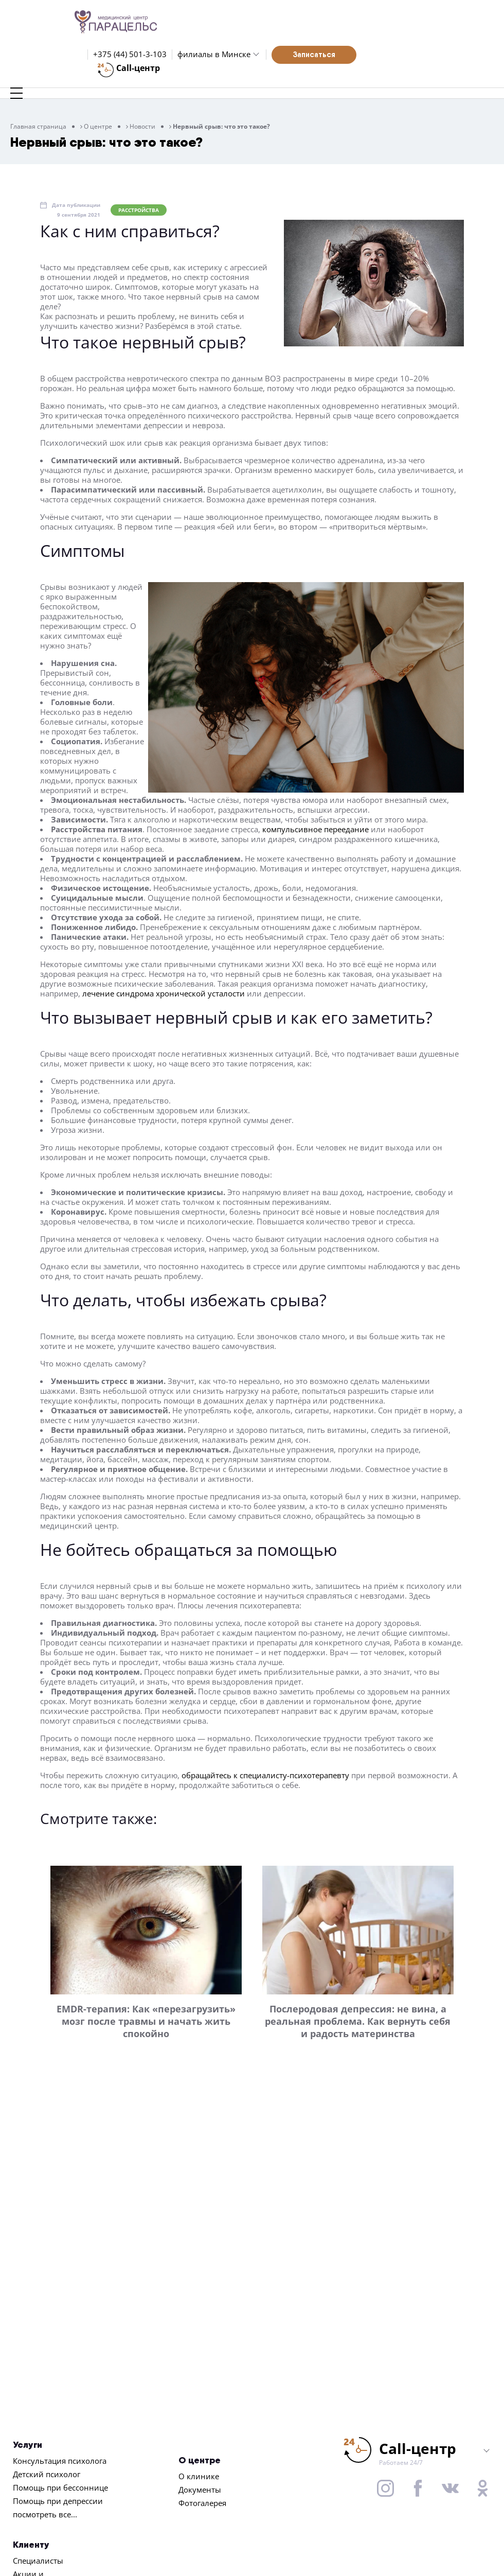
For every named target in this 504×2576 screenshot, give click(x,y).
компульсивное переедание (315, 829)
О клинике (198, 2476)
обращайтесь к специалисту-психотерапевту (265, 1775)
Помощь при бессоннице (60, 2487)
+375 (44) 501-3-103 (130, 54)
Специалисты (38, 2560)
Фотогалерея (202, 2503)
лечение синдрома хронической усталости (163, 993)
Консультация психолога (59, 2461)
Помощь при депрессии (58, 2501)
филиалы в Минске (213, 54)
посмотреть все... (45, 2514)
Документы (199, 2489)
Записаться (314, 54)
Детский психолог (46, 2474)
